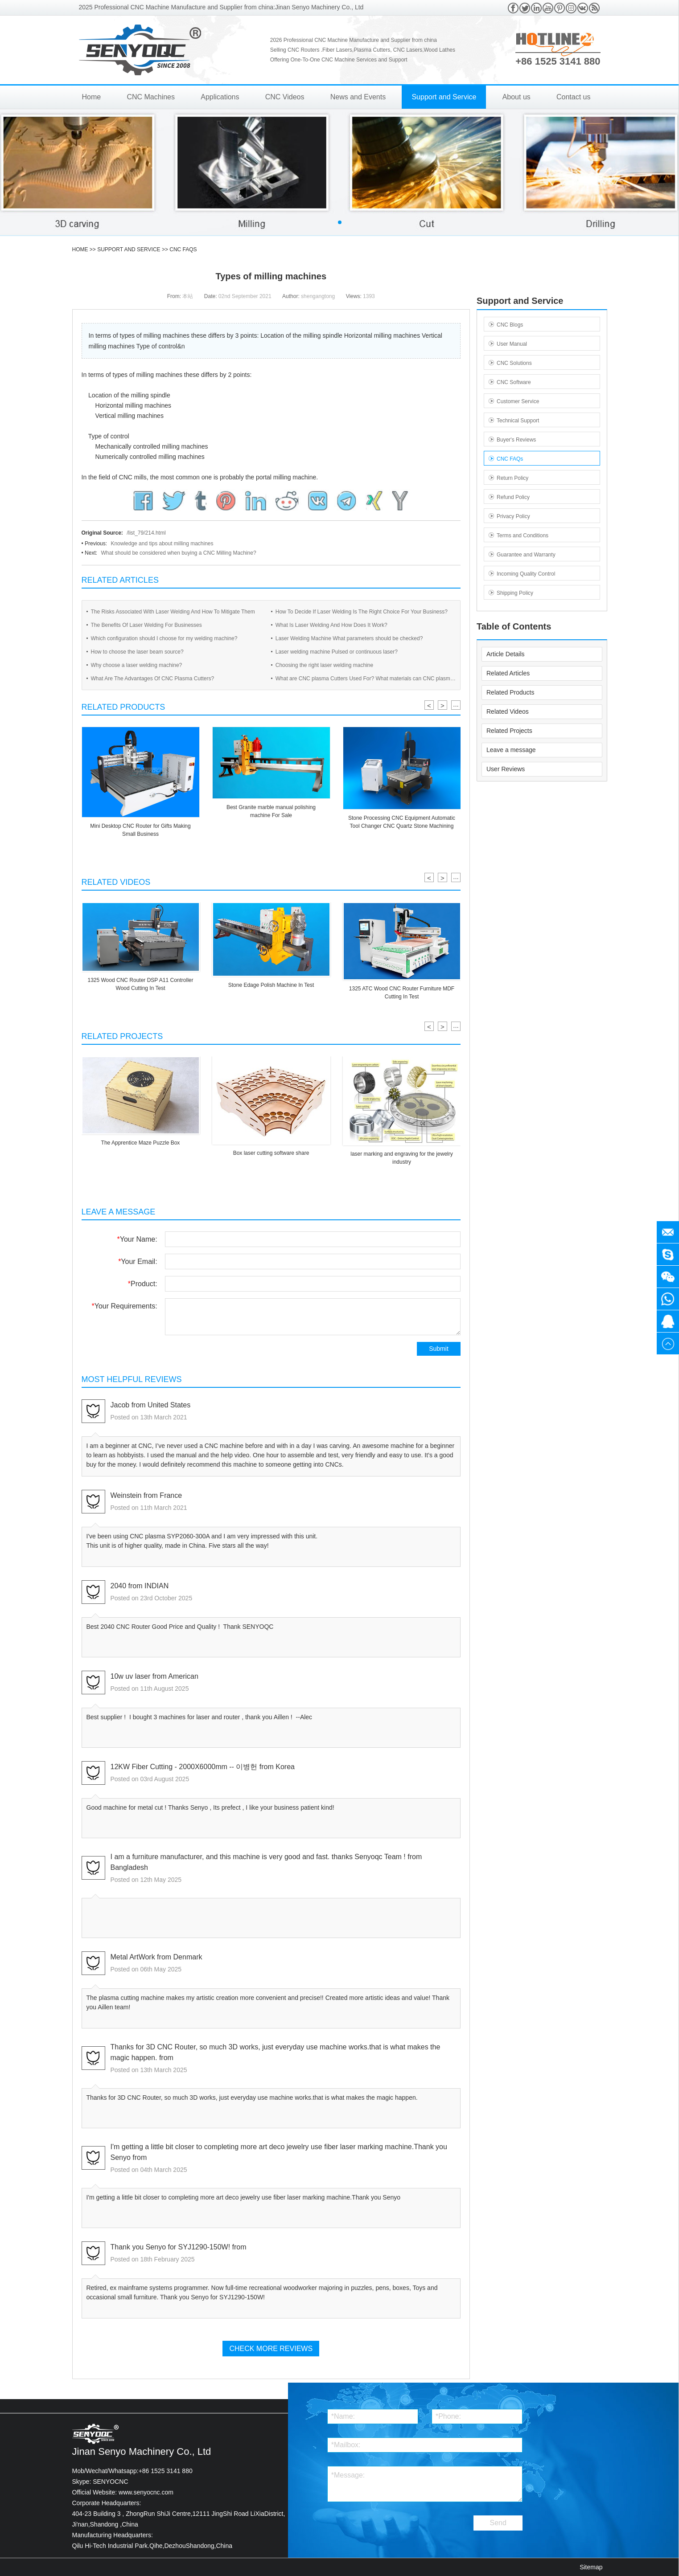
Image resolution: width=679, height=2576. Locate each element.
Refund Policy (513, 497)
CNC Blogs (510, 325)
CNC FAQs (183, 249)
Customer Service (518, 401)
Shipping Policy (515, 593)
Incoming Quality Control (526, 574)
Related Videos (507, 711)
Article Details (505, 654)
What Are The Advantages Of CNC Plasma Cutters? (152, 678)
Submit (439, 1348)
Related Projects (509, 730)
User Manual (512, 344)
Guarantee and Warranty (526, 555)
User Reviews (505, 769)
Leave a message (511, 749)
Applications (220, 97)
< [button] (429, 705)
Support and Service (444, 97)
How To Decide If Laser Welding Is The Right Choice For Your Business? (362, 612)
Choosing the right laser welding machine (324, 665)
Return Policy (512, 478)
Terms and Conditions (522, 535)
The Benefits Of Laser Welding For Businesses (146, 625)
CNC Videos (285, 97)
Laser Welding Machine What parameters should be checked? (349, 638)
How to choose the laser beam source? (137, 652)
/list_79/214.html (146, 533)
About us (516, 97)
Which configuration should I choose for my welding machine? (164, 638)
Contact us (573, 97)
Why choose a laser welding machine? (136, 665)
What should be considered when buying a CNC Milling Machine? (178, 553)
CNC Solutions (514, 363)
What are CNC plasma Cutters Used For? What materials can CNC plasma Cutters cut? (364, 680)
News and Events (358, 97)
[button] (340, 222)
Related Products (510, 692)
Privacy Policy (513, 516)
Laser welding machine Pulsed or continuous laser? (337, 652)
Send (498, 2523)
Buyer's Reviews (516, 440)
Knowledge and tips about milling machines (162, 543)
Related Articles (508, 673)
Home (91, 97)
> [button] (442, 705)
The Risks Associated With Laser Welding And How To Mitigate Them (173, 612)
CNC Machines (151, 97)
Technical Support (518, 420)
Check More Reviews (271, 2348)
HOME (80, 249)
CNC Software (514, 382)
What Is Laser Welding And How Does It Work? (331, 625)
